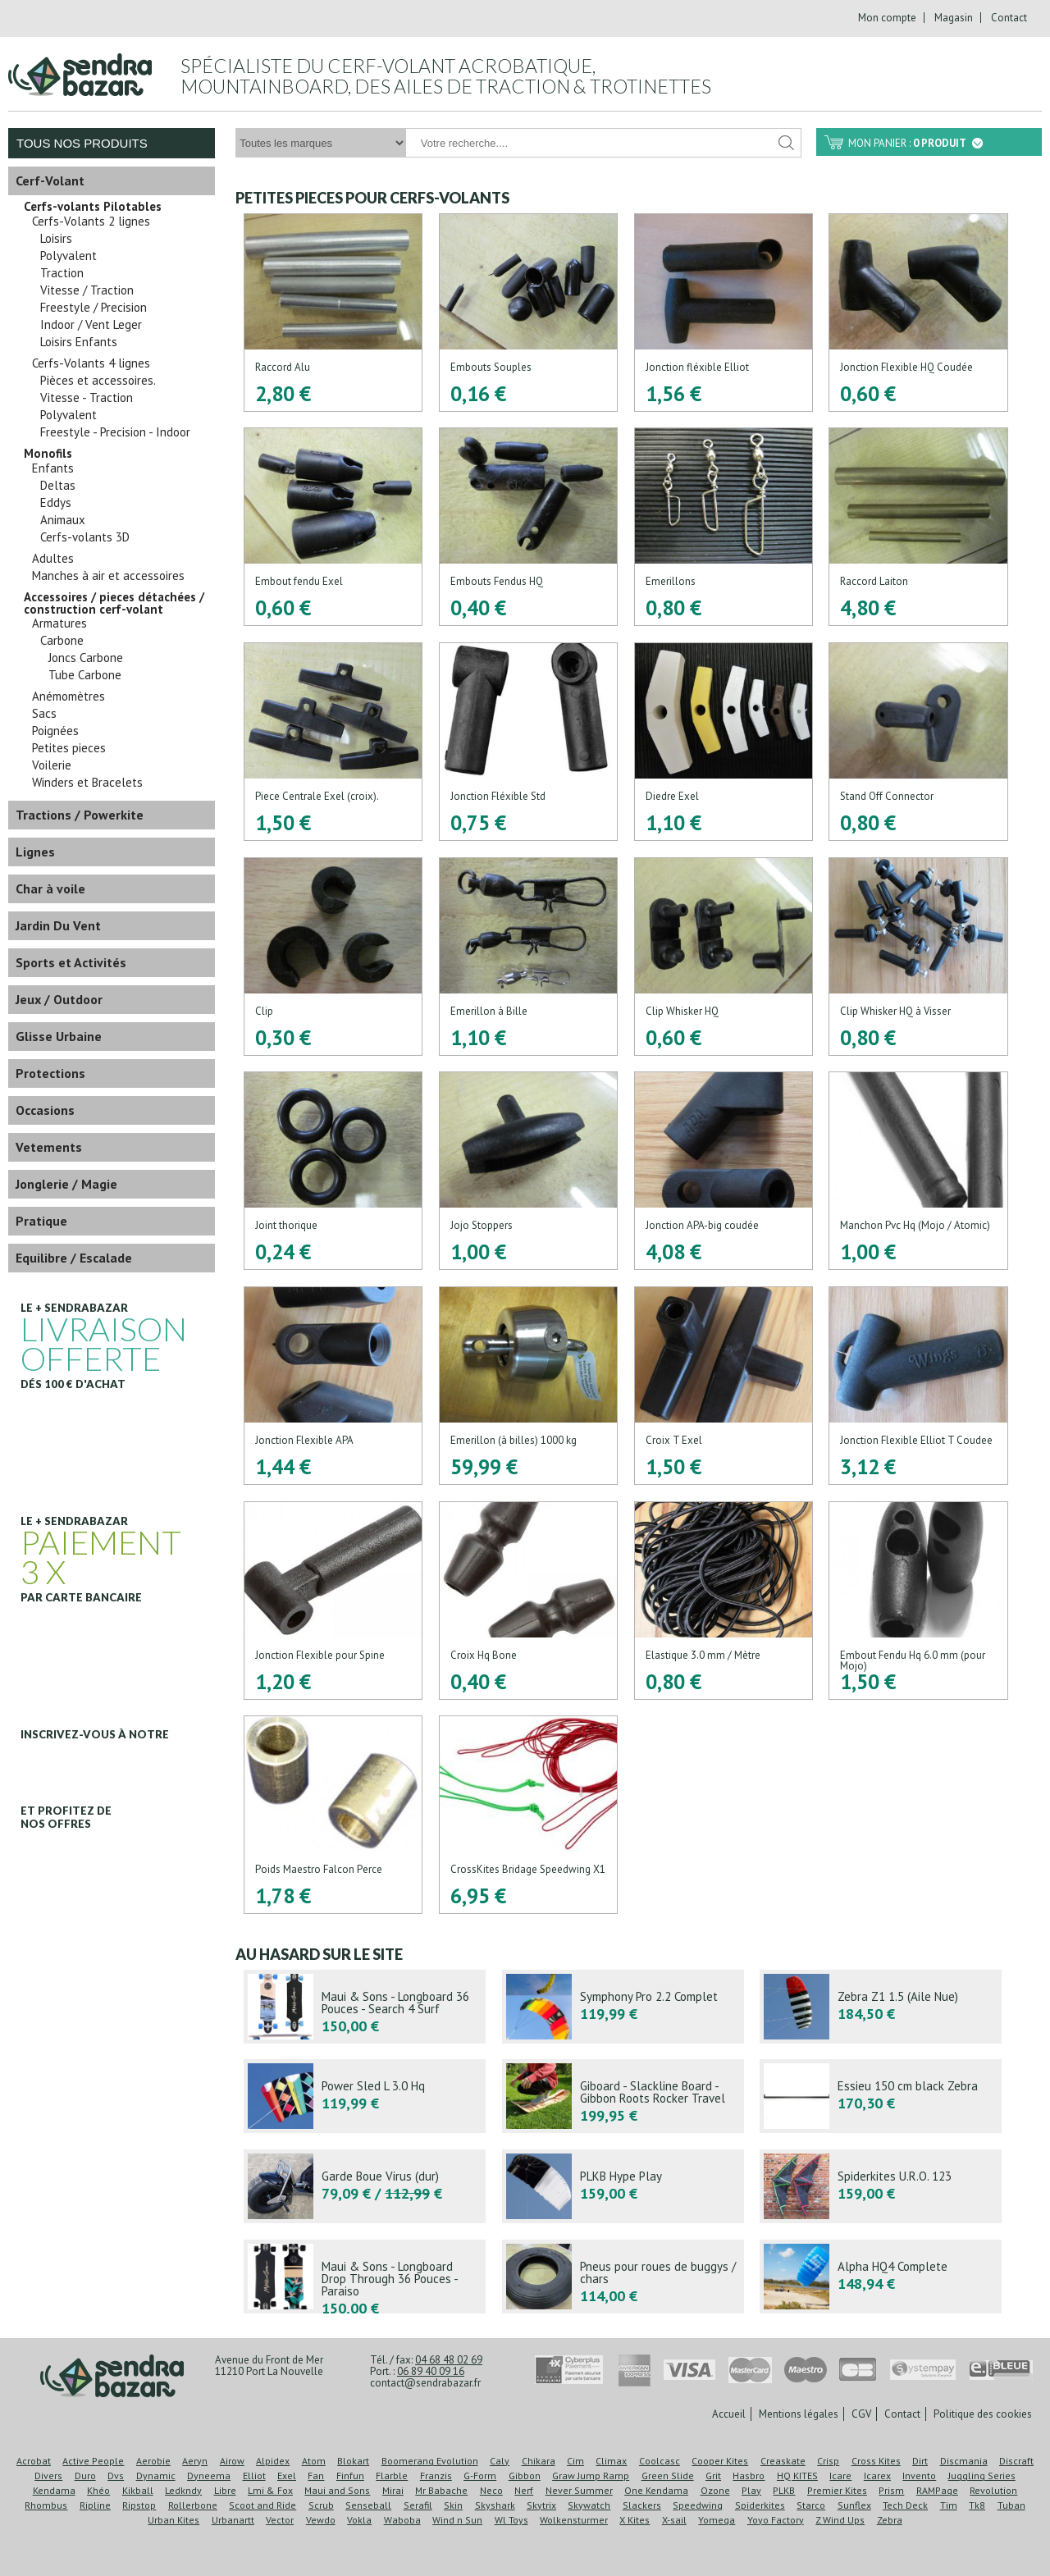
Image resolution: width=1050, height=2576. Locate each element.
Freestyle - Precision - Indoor (115, 432)
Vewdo (321, 2520)
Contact (1009, 17)
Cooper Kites (720, 2461)
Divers (48, 2475)
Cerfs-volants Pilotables (93, 206)
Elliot (254, 2475)
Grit (713, 2475)
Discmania (964, 2461)
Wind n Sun (457, 2520)
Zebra (889, 2520)
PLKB (784, 2490)
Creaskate (783, 2461)
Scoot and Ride (262, 2505)
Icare (840, 2475)
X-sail (674, 2520)
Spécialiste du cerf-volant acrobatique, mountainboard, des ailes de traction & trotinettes (445, 76)
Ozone (715, 2490)
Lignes (35, 851)
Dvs (115, 2475)
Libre (225, 2490)
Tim (948, 2505)
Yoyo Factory (775, 2520)
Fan (316, 2475)
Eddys (55, 503)
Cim (575, 2461)
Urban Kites (173, 2520)
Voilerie (51, 765)
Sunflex (854, 2505)
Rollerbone (192, 2505)
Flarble (392, 2475)
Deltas (57, 485)
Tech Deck (905, 2505)
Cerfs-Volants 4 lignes (91, 363)
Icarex (877, 2475)
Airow (232, 2461)
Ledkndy (183, 2490)
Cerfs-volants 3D (85, 537)
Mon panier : (915, 143)
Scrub (321, 2505)
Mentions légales (798, 2414)
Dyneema (209, 2475)
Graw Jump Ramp (590, 2475)
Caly (499, 2461)
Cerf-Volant (50, 180)
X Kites (634, 2520)
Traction (62, 273)
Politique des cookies (983, 2414)
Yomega (716, 2520)
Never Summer (579, 2490)
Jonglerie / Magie (66, 1184)
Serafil (418, 2505)
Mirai (393, 2490)
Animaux (62, 520)
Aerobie (153, 2461)
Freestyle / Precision (93, 307)
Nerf (523, 2490)
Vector (280, 2520)
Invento (919, 2475)
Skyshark (495, 2505)
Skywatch (589, 2505)
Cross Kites (876, 2461)
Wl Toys (511, 2520)
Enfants (53, 468)
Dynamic (156, 2475)
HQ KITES (797, 2475)
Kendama (54, 2490)
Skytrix (541, 2505)
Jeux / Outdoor (59, 999)
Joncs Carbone (85, 658)
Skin (453, 2505)
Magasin (953, 17)
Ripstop (139, 2505)
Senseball (368, 2505)
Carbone (62, 640)
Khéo (98, 2490)
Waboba (402, 2520)
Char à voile (50, 888)
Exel (286, 2475)
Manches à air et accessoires (108, 576)
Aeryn (195, 2461)
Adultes (53, 558)
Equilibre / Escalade (74, 1257)
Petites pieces (69, 748)
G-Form (479, 2475)
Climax (611, 2461)
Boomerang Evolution (429, 2461)
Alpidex (273, 2461)
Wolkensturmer (574, 2520)
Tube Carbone (84, 675)
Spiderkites (760, 2505)
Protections (50, 1073)
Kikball (137, 2490)
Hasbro (749, 2475)
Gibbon (525, 2475)
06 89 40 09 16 (430, 2371)
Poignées (55, 731)
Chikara (538, 2461)
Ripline (95, 2505)
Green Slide (667, 2475)
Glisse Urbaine (59, 1036)
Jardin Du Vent (58, 925)
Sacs (44, 713)
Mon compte (887, 17)
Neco (491, 2490)
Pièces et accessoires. (98, 380)
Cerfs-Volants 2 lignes (91, 221)
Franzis (436, 2475)
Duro (85, 2475)
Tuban (1011, 2505)
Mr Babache (441, 2490)
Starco (811, 2505)
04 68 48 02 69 (448, 2360)
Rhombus (46, 2505)
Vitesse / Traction (87, 290)
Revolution (993, 2490)
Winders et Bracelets (87, 782)
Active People (93, 2461)
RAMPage (937, 2490)
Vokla (359, 2520)
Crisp (828, 2461)
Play (751, 2490)
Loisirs (56, 238)
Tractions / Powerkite (80, 814)
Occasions (45, 1110)
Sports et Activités (71, 962)
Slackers (642, 2505)
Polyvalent (68, 256)
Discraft (1016, 2461)
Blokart (353, 2461)
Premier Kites (837, 2490)
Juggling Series (982, 2475)
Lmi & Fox (270, 2490)
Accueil (729, 2414)
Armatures (59, 623)
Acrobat (33, 2461)
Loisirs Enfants (78, 342)
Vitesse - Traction (86, 398)
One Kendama (656, 2490)
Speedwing (698, 2505)
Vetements (49, 1147)
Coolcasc (659, 2461)
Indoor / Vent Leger (91, 324)
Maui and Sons (337, 2490)
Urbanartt (233, 2520)
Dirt (920, 2461)
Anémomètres (68, 696)
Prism (891, 2490)
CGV (861, 2414)
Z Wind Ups (840, 2520)
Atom (314, 2461)
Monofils (48, 453)
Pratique (41, 1221)
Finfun (350, 2475)
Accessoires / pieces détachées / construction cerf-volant (114, 603)
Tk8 (977, 2505)
